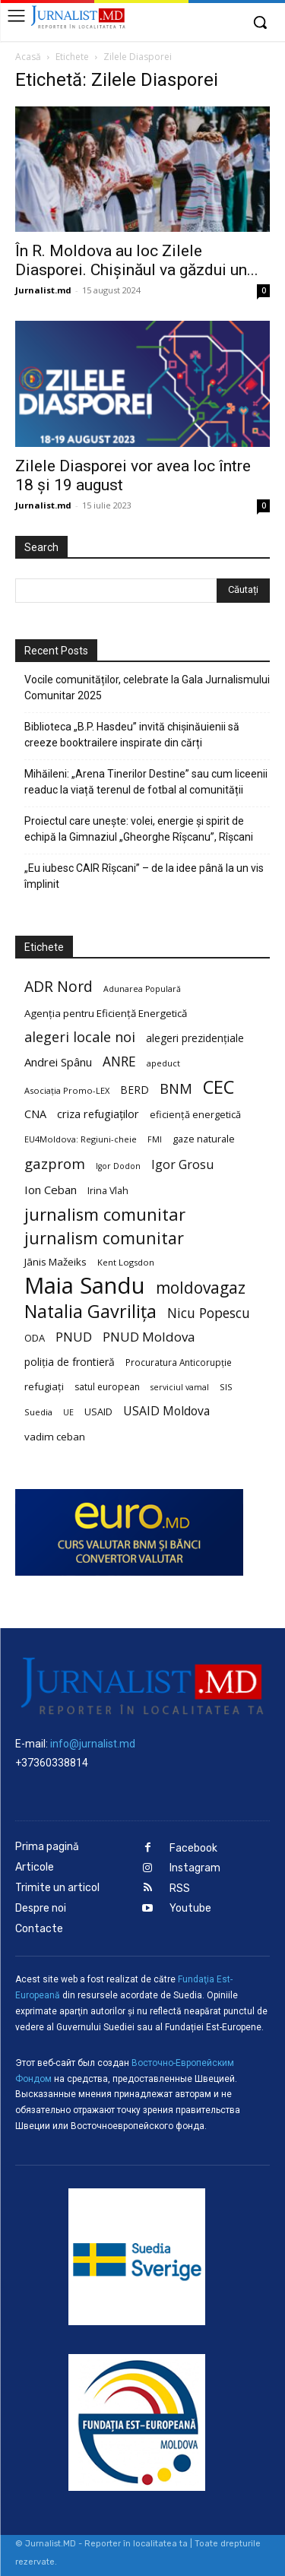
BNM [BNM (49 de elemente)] (176, 1089)
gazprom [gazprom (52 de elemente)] (54, 1163)
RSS (179, 1888)
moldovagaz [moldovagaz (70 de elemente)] (200, 1288)
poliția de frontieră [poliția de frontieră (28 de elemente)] (69, 1362)
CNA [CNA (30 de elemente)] (35, 1114)
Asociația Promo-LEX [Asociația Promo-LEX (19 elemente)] (66, 1090)
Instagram (194, 1868)
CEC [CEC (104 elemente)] (218, 1087)
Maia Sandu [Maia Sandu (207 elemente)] (84, 1286)
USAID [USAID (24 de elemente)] (98, 1411)
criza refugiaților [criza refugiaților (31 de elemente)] (98, 1113)
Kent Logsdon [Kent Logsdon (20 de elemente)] (125, 1262)
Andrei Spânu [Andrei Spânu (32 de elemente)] (58, 1061)
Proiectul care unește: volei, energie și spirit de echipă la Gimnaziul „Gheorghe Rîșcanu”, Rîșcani (138, 829)
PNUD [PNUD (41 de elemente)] (73, 1337)
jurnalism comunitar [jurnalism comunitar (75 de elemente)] (104, 1238)
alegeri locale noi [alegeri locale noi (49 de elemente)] (79, 1037)
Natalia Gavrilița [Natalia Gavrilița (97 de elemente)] (90, 1312)
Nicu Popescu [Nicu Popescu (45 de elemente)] (208, 1313)
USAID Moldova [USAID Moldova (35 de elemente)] (166, 1411)
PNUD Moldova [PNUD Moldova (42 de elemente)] (149, 1337)
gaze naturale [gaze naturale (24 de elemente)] (204, 1138)
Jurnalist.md (43, 290)
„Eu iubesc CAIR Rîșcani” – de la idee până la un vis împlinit (144, 876)
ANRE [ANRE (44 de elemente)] (119, 1061)
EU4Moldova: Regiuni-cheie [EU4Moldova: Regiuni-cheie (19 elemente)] (80, 1139)
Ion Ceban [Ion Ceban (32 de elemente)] (50, 1189)
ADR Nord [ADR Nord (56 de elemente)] (58, 986)
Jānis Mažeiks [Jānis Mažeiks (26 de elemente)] (55, 1262)
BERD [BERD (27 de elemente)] (134, 1089)
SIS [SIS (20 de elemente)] (226, 1387)
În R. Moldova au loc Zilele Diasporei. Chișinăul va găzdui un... (136, 260)
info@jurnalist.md (92, 1744)
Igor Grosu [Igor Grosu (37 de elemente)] (182, 1165)
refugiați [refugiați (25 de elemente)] (44, 1386)
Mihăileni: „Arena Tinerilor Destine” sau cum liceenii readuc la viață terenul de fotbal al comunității (146, 782)
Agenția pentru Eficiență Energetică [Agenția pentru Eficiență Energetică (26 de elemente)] (105, 1013)
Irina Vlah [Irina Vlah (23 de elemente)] (107, 1190)
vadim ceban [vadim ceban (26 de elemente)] (54, 1436)
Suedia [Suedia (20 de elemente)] (38, 1412)
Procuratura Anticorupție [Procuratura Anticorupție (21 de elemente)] (178, 1362)
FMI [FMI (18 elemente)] (154, 1139)
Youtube (190, 1908)
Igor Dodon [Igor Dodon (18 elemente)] (118, 1166)
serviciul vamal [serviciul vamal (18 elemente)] (179, 1387)
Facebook (193, 1848)
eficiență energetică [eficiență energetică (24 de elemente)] (195, 1114)
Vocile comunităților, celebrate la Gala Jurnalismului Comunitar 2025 (147, 687)
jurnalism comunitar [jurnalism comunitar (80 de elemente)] (104, 1214)
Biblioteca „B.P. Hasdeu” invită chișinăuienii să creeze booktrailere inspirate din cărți (131, 735)
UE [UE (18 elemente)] (68, 1412)
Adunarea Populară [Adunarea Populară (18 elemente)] (142, 989)
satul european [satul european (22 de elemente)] (107, 1386)
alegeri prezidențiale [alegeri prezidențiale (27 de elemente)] (195, 1038)
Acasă (28, 56)
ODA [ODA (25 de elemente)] (34, 1338)
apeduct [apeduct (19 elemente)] (163, 1063)
